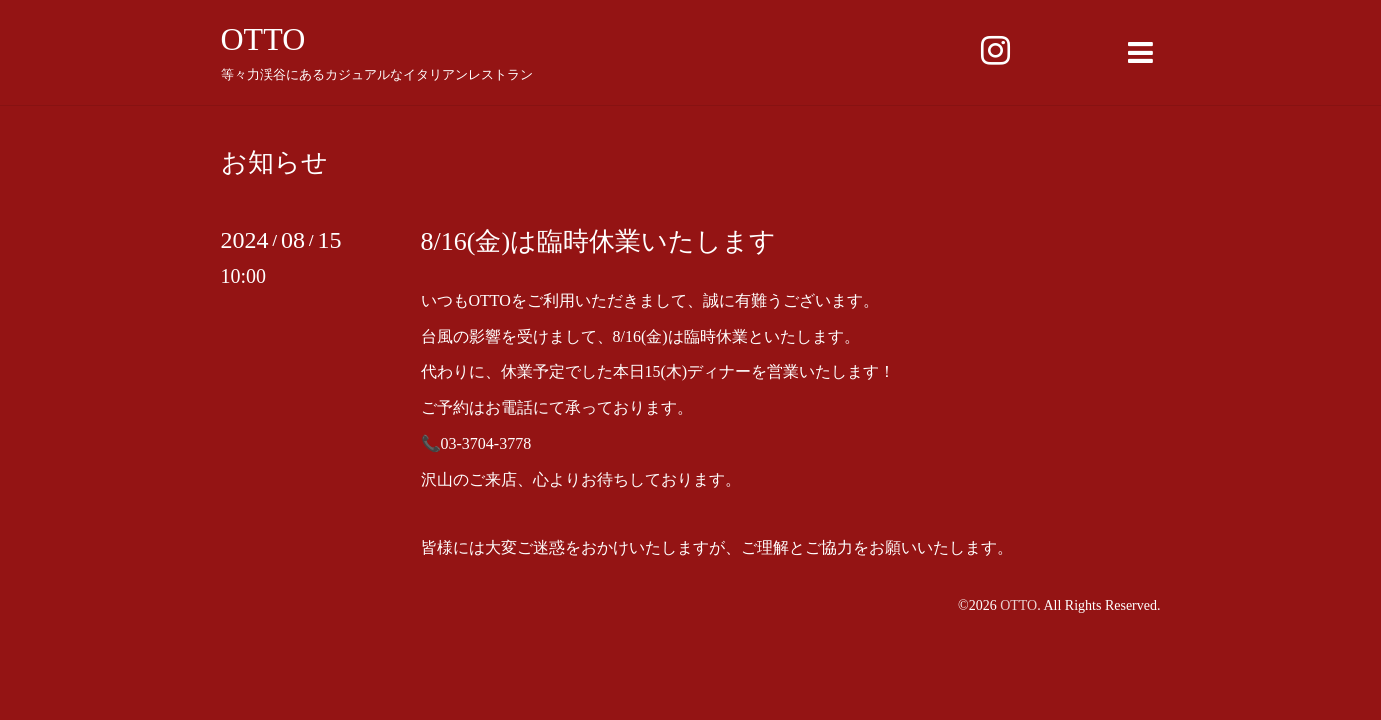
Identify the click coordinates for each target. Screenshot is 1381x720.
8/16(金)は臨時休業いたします (599, 241)
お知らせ (274, 163)
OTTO (263, 39)
